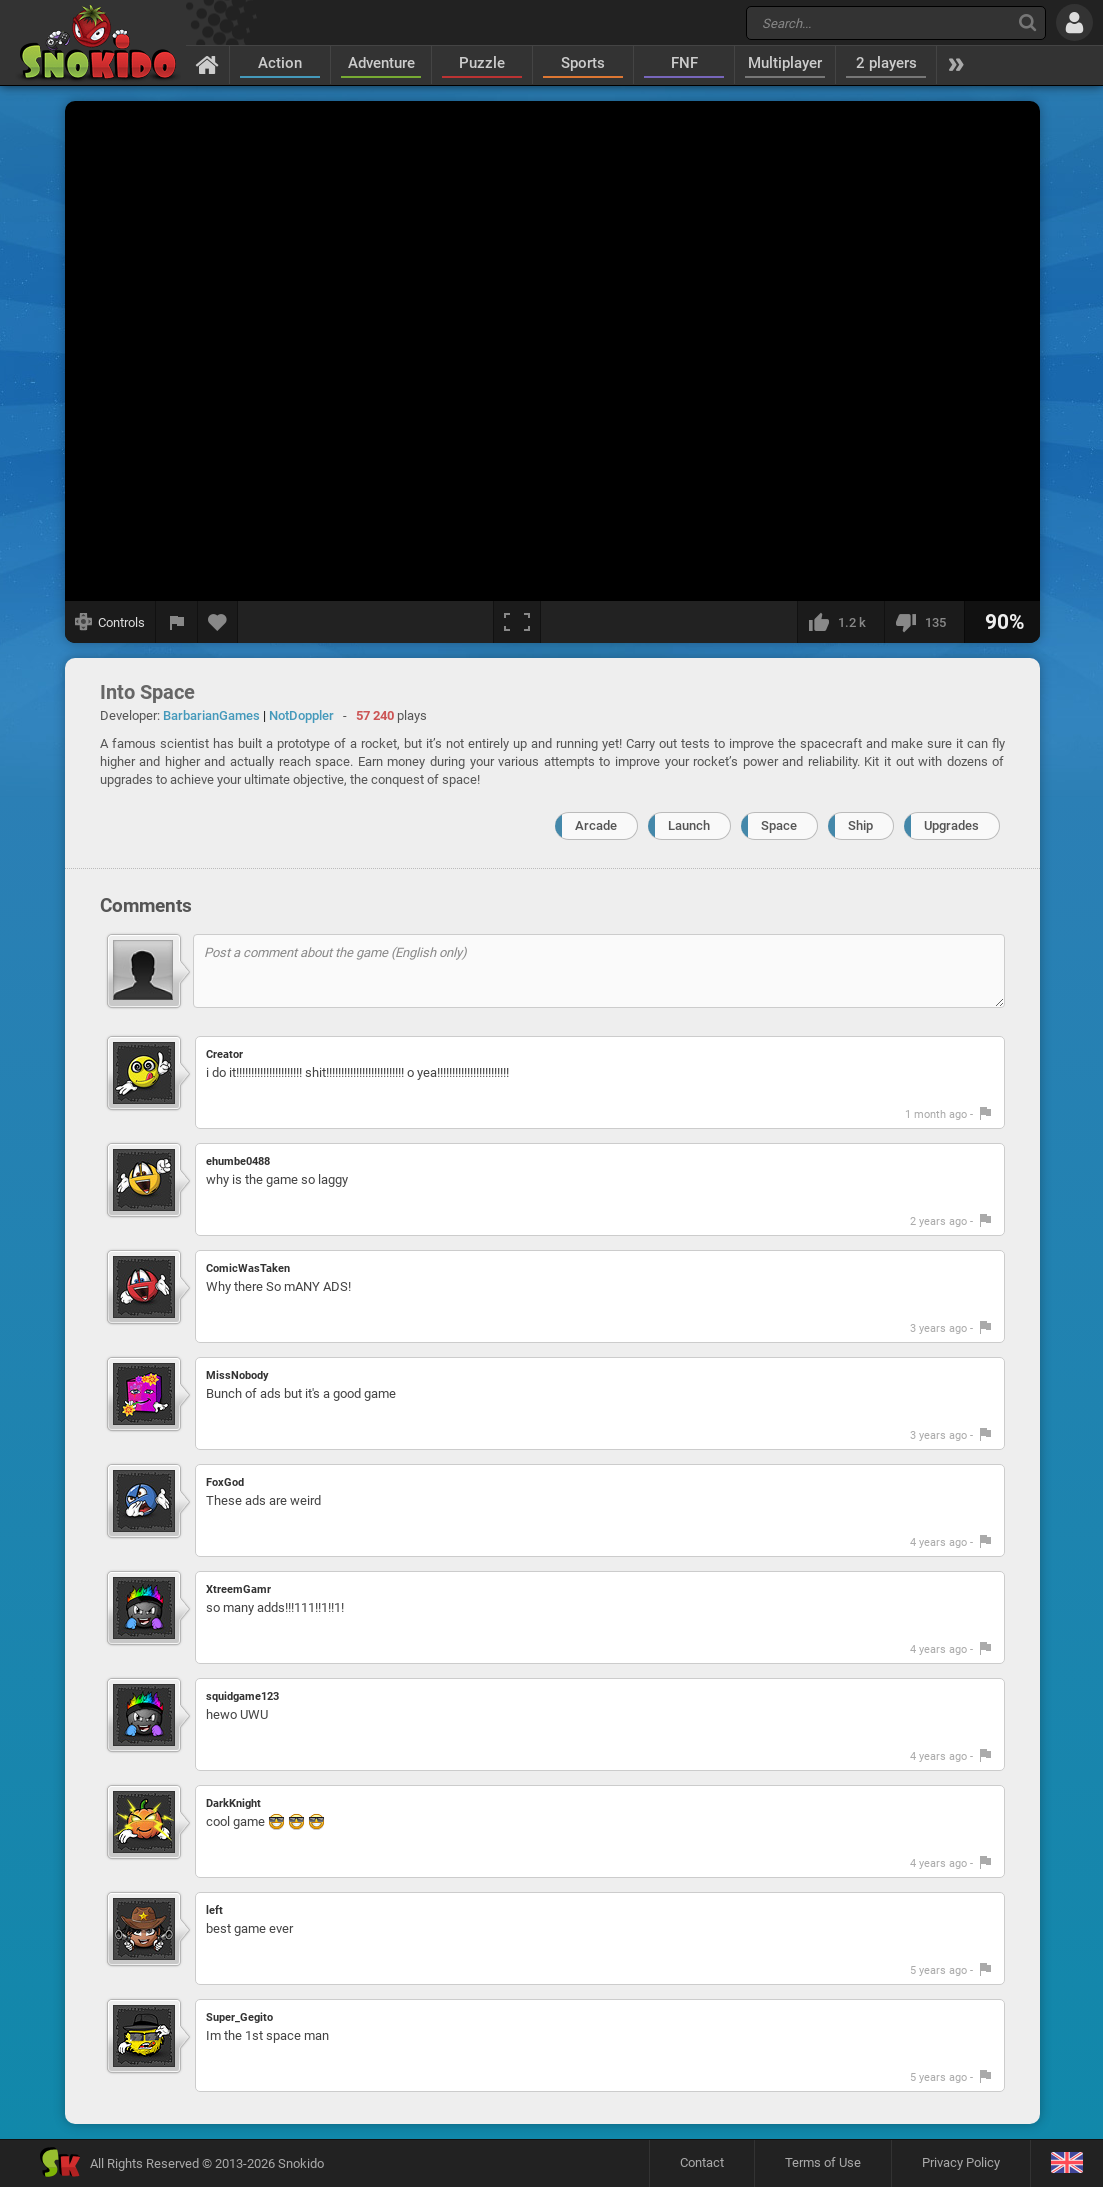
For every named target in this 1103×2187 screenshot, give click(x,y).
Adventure (381, 63)
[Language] (1066, 2163)
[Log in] (1074, 22)
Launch (689, 825)
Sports (583, 63)
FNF (684, 63)
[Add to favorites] (218, 622)
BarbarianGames (211, 715)
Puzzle (482, 63)
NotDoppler (301, 715)
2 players (886, 63)
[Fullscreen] (517, 622)
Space (779, 825)
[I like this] (840, 622)
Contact (702, 2162)
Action (280, 63)
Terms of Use (823, 2162)
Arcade (596, 825)
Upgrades (951, 825)
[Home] (207, 64)
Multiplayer (785, 63)
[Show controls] (110, 622)
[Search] (1027, 22)
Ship (860, 825)
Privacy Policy (961, 2162)
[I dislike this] (924, 622)
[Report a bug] (177, 622)
